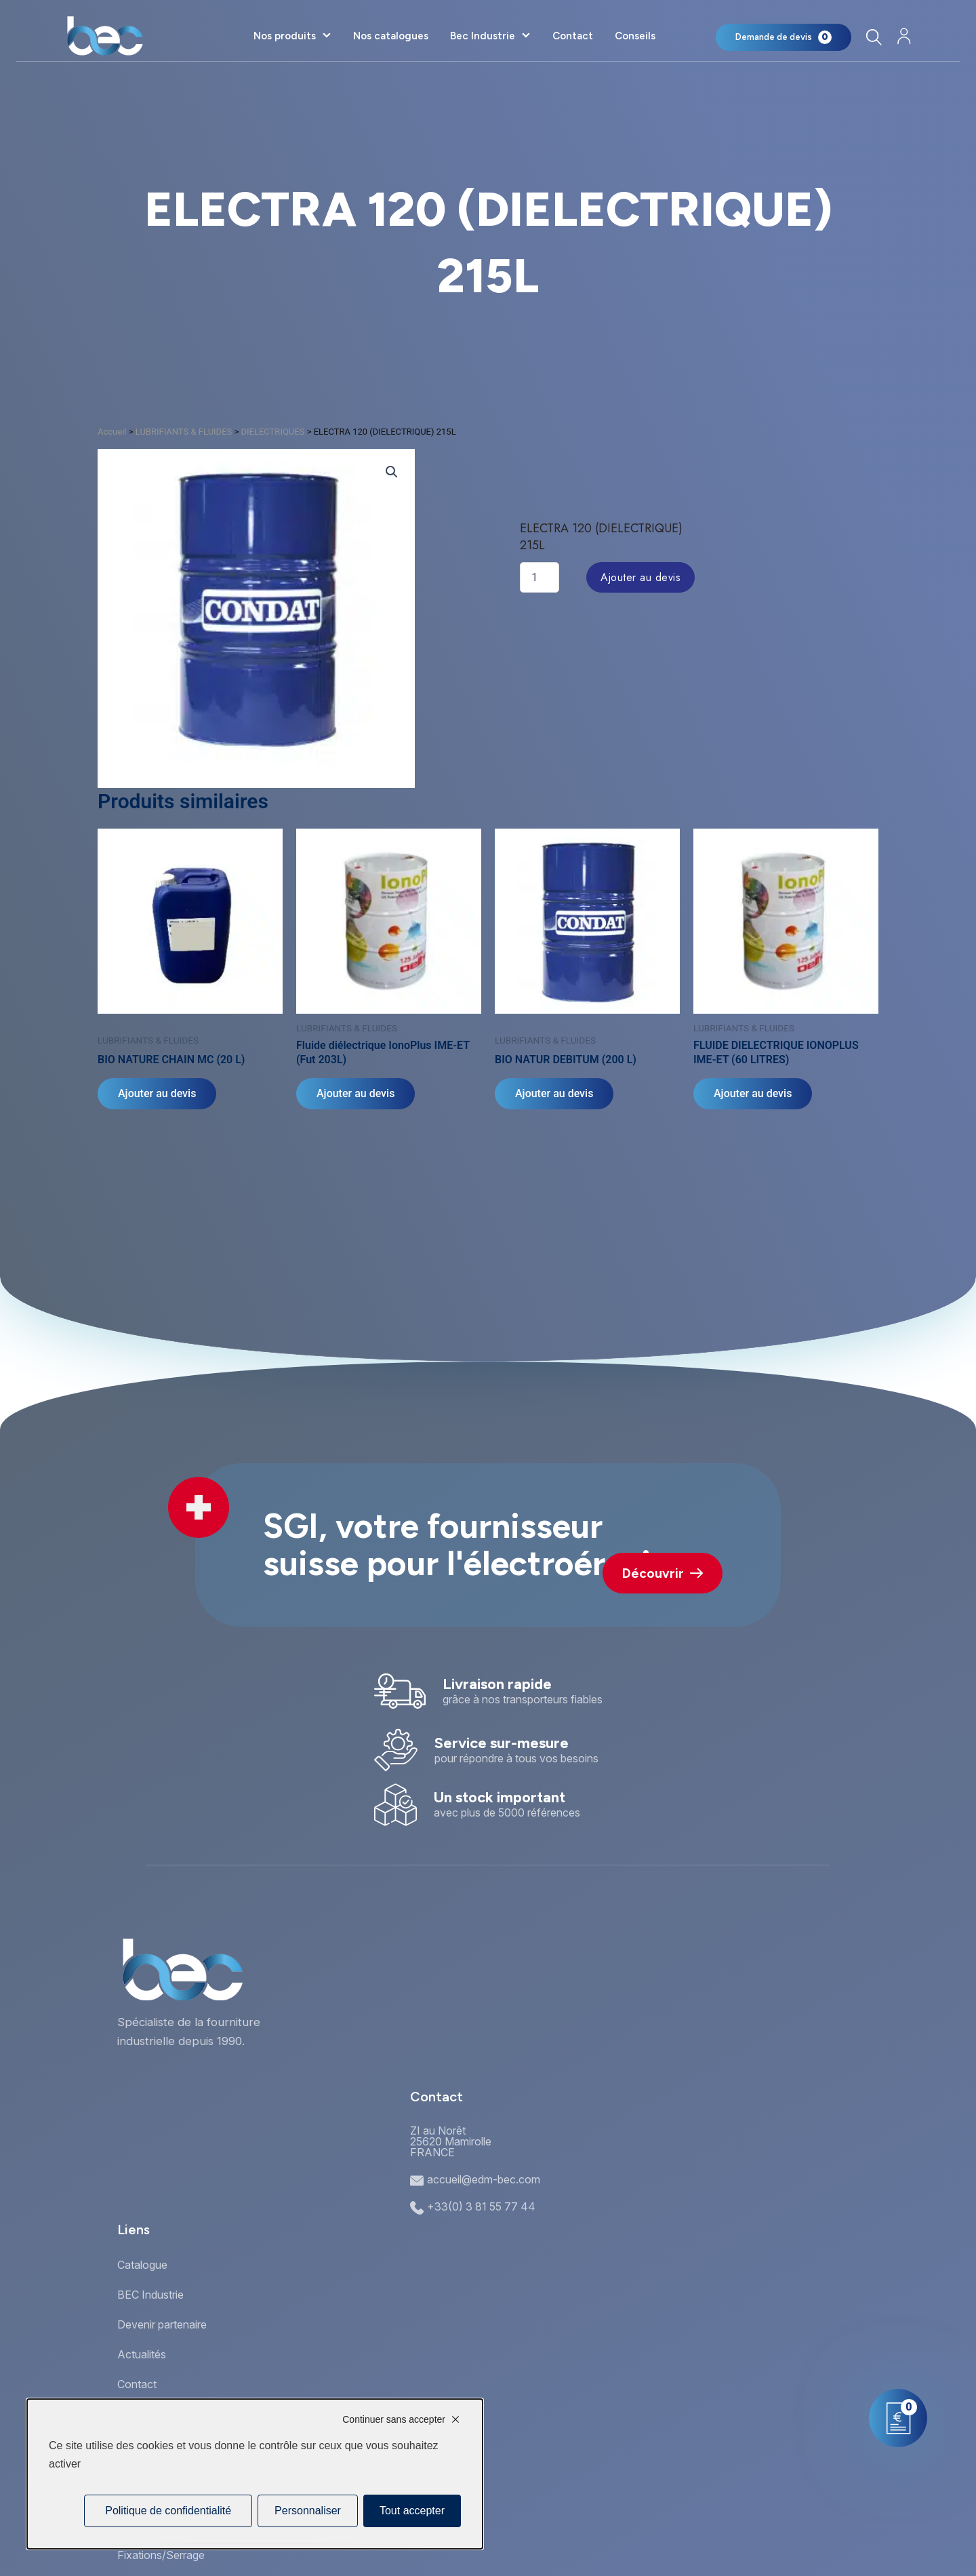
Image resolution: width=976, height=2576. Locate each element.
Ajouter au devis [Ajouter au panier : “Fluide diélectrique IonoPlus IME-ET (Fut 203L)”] (355, 1093)
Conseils (635, 36)
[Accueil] (105, 36)
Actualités (141, 2354)
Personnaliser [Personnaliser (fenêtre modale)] (307, 2510)
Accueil (112, 432)
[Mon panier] (783, 37)
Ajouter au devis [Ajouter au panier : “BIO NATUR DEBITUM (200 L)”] (554, 1093)
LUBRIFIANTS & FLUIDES (184, 432)
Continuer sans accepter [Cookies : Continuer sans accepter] (393, 2419)
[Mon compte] (903, 36)
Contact (572, 36)
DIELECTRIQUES (272, 432)
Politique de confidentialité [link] (168, 2510)
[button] (392, 472)
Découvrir (662, 1573)
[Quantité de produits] (539, 577)
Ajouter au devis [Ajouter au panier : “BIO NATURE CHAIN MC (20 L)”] (157, 1093)
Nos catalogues (390, 36)
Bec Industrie (482, 36)
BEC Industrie (150, 2294)
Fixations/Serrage (161, 2555)
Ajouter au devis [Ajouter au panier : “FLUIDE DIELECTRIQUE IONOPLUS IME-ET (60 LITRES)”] (753, 1093)
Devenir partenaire (162, 2324)
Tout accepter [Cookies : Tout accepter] (412, 2510)
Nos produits (284, 36)
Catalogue (142, 2265)
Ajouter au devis (640, 577)
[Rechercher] (873, 36)
